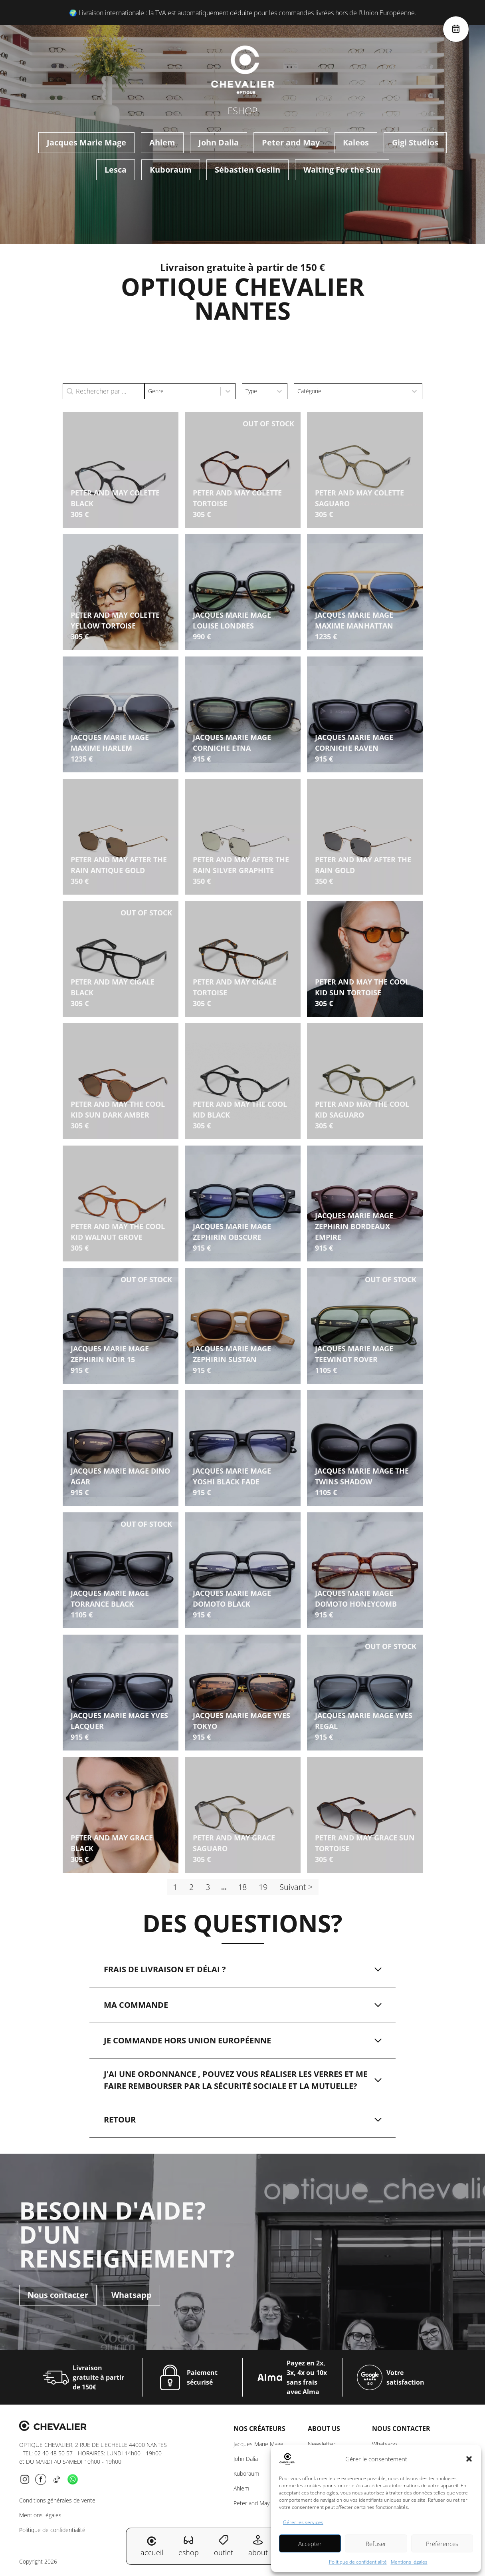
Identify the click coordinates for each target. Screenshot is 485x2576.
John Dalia (218, 142)
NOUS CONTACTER (401, 2428)
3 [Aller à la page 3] (208, 1887)
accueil (152, 2546)
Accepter (310, 2544)
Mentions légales (409, 2561)
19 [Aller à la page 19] (263, 1887)
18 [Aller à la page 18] (242, 1887)
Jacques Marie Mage (86, 142)
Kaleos (356, 142)
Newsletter (321, 2444)
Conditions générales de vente (57, 2500)
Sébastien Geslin (247, 169)
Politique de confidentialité (358, 2561)
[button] (469, 2459)
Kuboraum (171, 169)
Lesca (116, 169)
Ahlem (162, 142)
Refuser (376, 2544)
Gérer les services (303, 2522)
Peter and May (291, 142)
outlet (223, 2545)
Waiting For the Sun (342, 169)
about (258, 2545)
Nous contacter (58, 2291)
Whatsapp (131, 2291)
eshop (188, 2545)
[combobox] (182, 391)
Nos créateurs (259, 2428)
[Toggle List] (228, 391)
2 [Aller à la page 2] (191, 1887)
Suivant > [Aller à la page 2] (296, 1887)
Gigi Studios (415, 142)
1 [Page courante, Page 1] (175, 1887)
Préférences (442, 2544)
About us (324, 2428)
